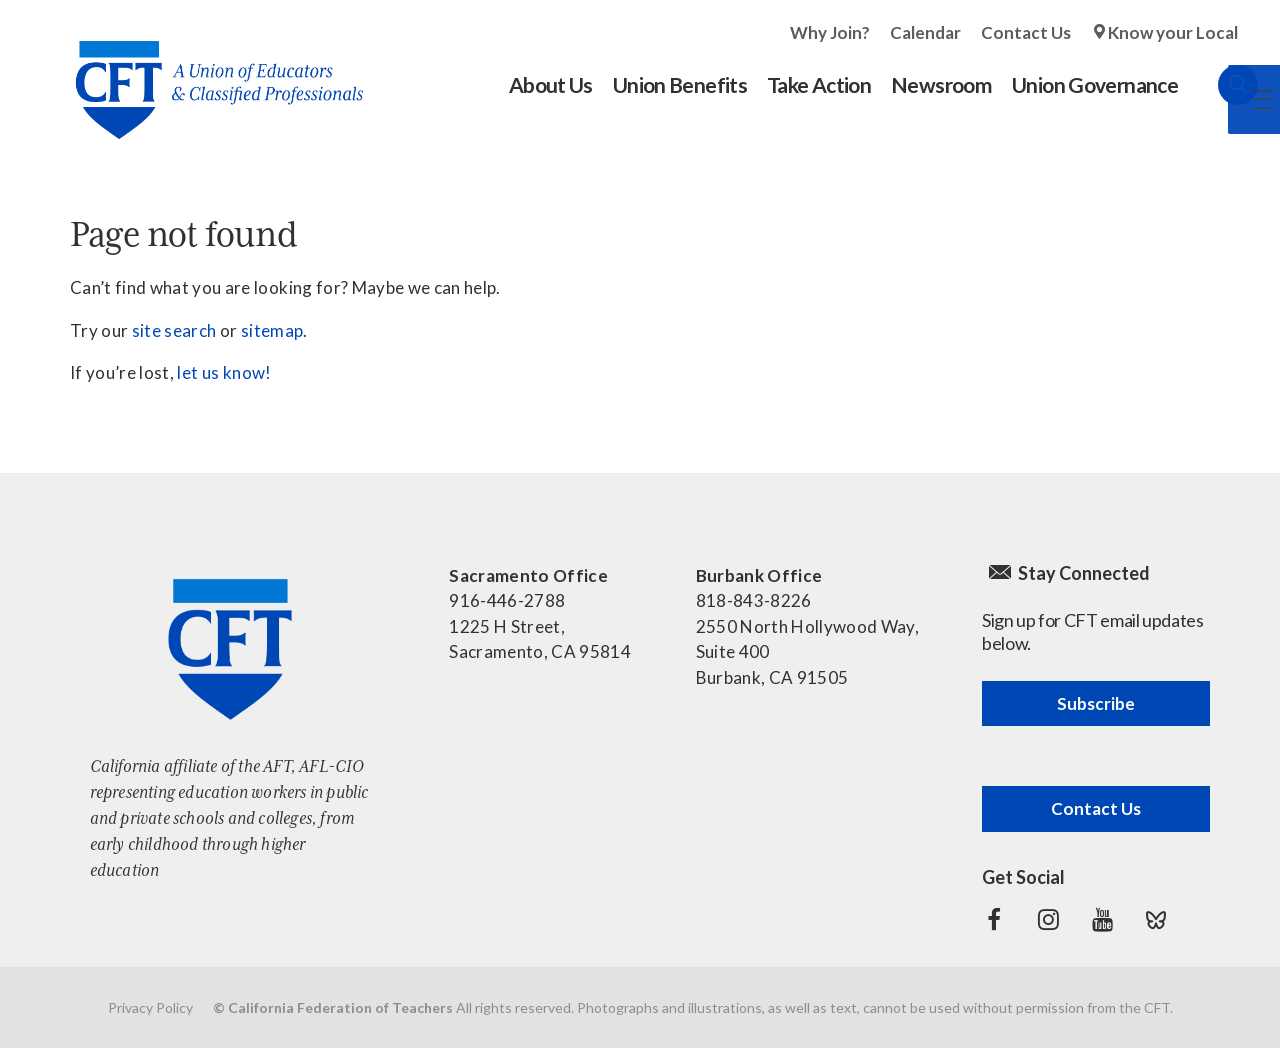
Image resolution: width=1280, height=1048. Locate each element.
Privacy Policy (150, 1007)
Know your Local (1173, 32)
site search (174, 330)
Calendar (925, 32)
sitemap (272, 330)
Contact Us (1026, 32)
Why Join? (830, 32)
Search (1218, 85)
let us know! (224, 372)
